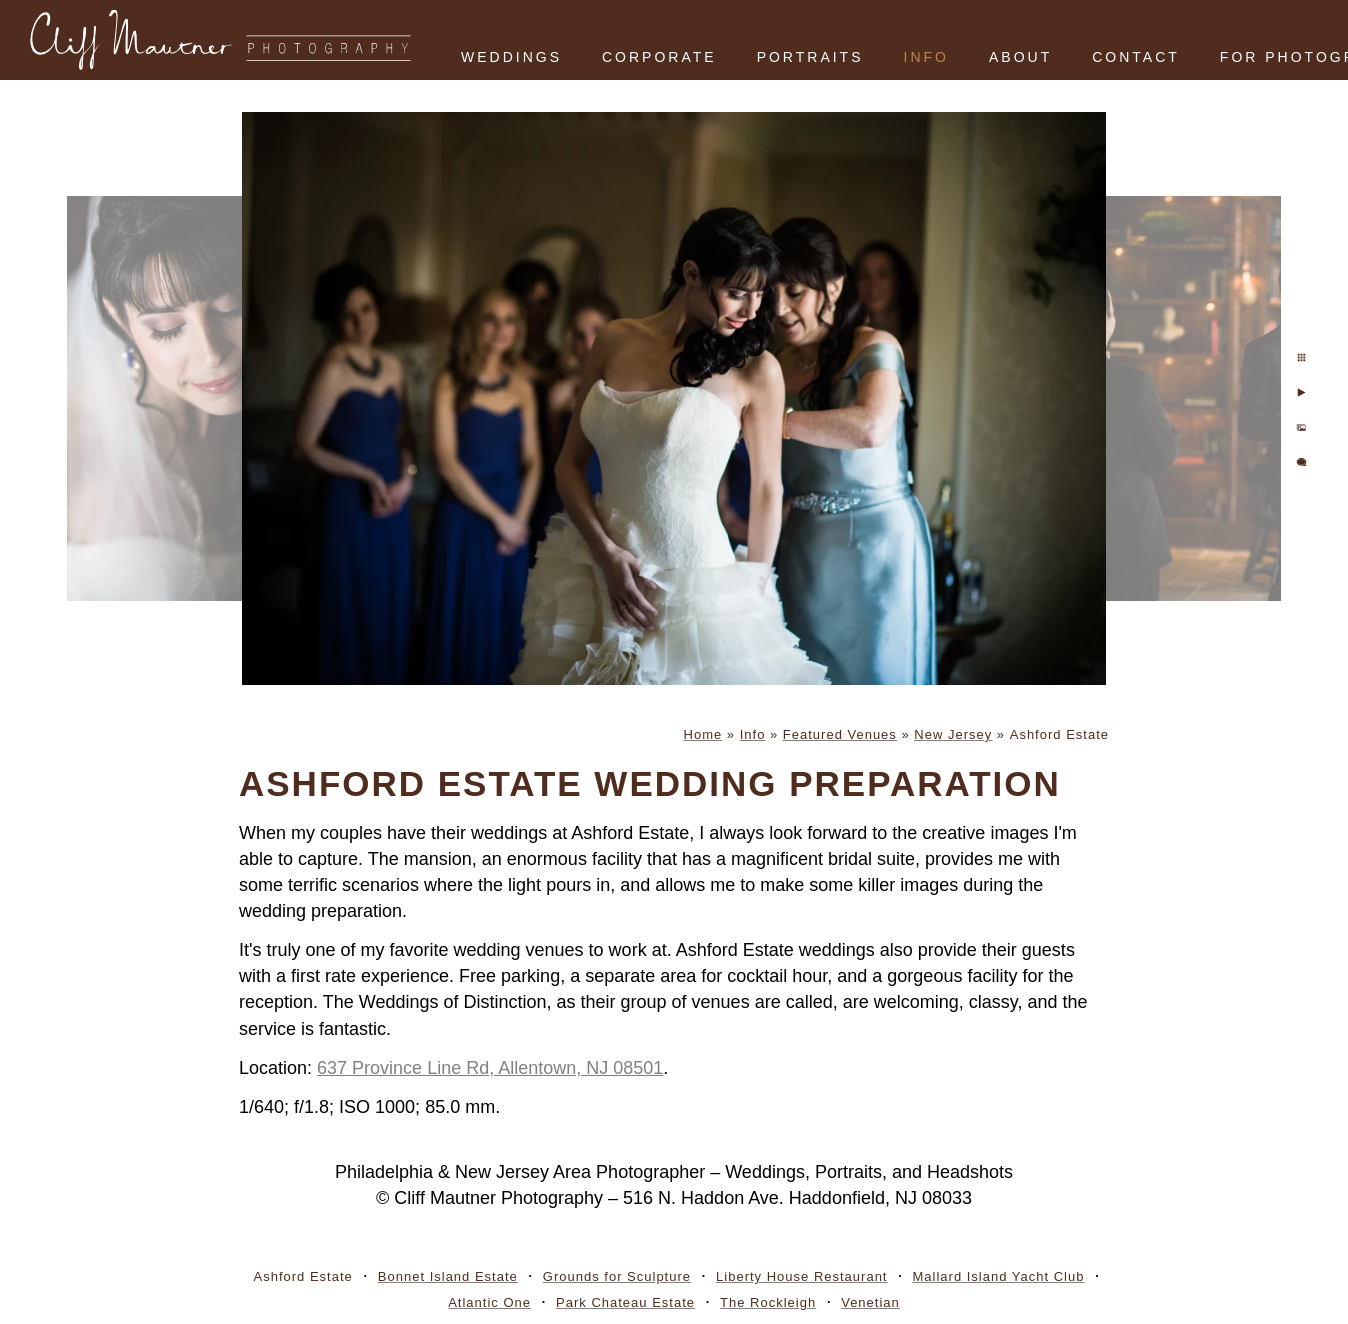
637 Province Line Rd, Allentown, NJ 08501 (490, 1068)
